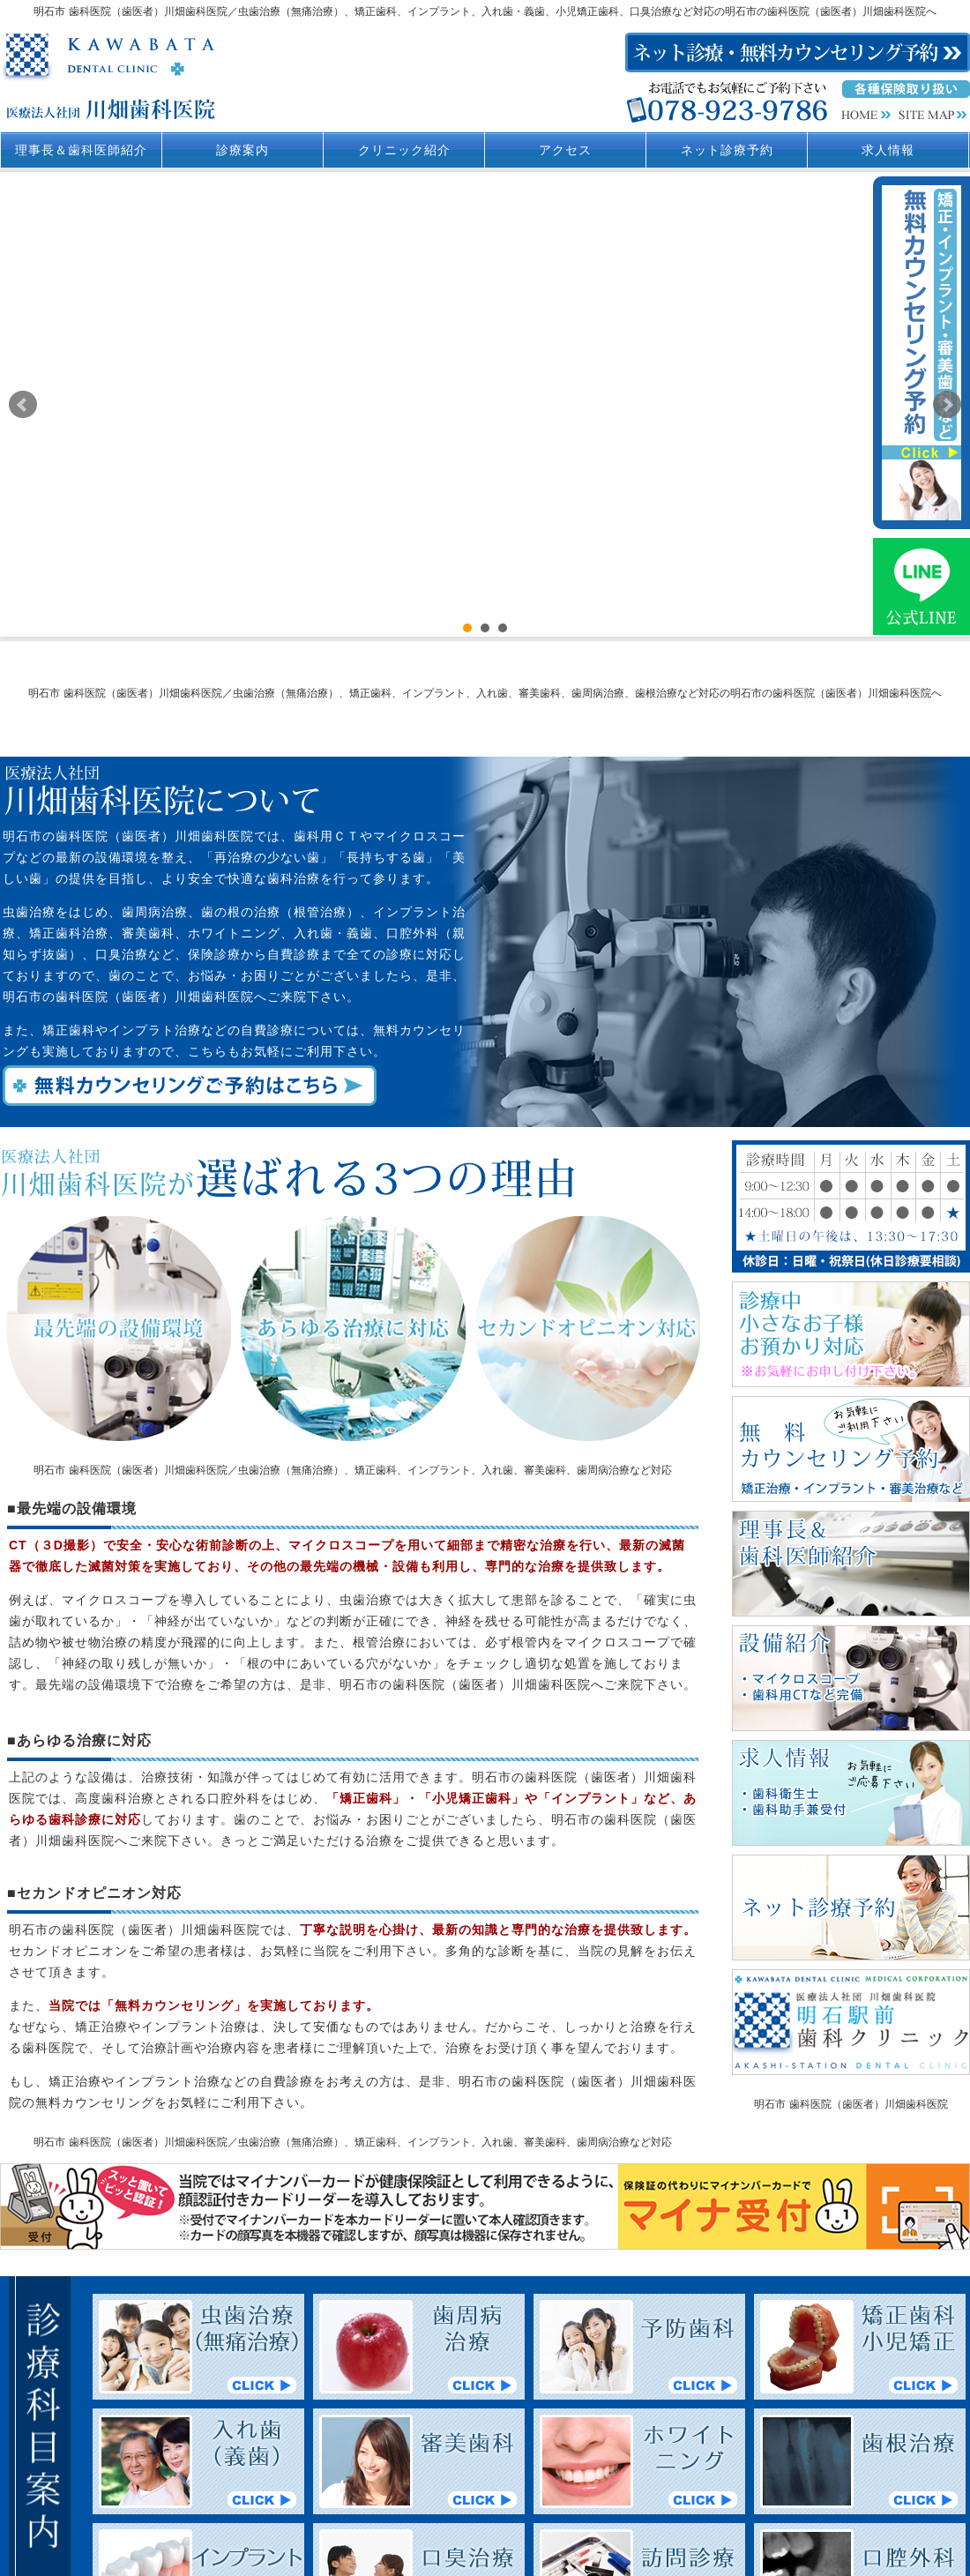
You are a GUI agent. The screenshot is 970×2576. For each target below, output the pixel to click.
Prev (23, 405)
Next (947, 405)
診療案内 (242, 150)
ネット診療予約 (727, 150)
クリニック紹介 (404, 150)
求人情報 (888, 150)
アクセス (565, 150)
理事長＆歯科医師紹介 (81, 150)
